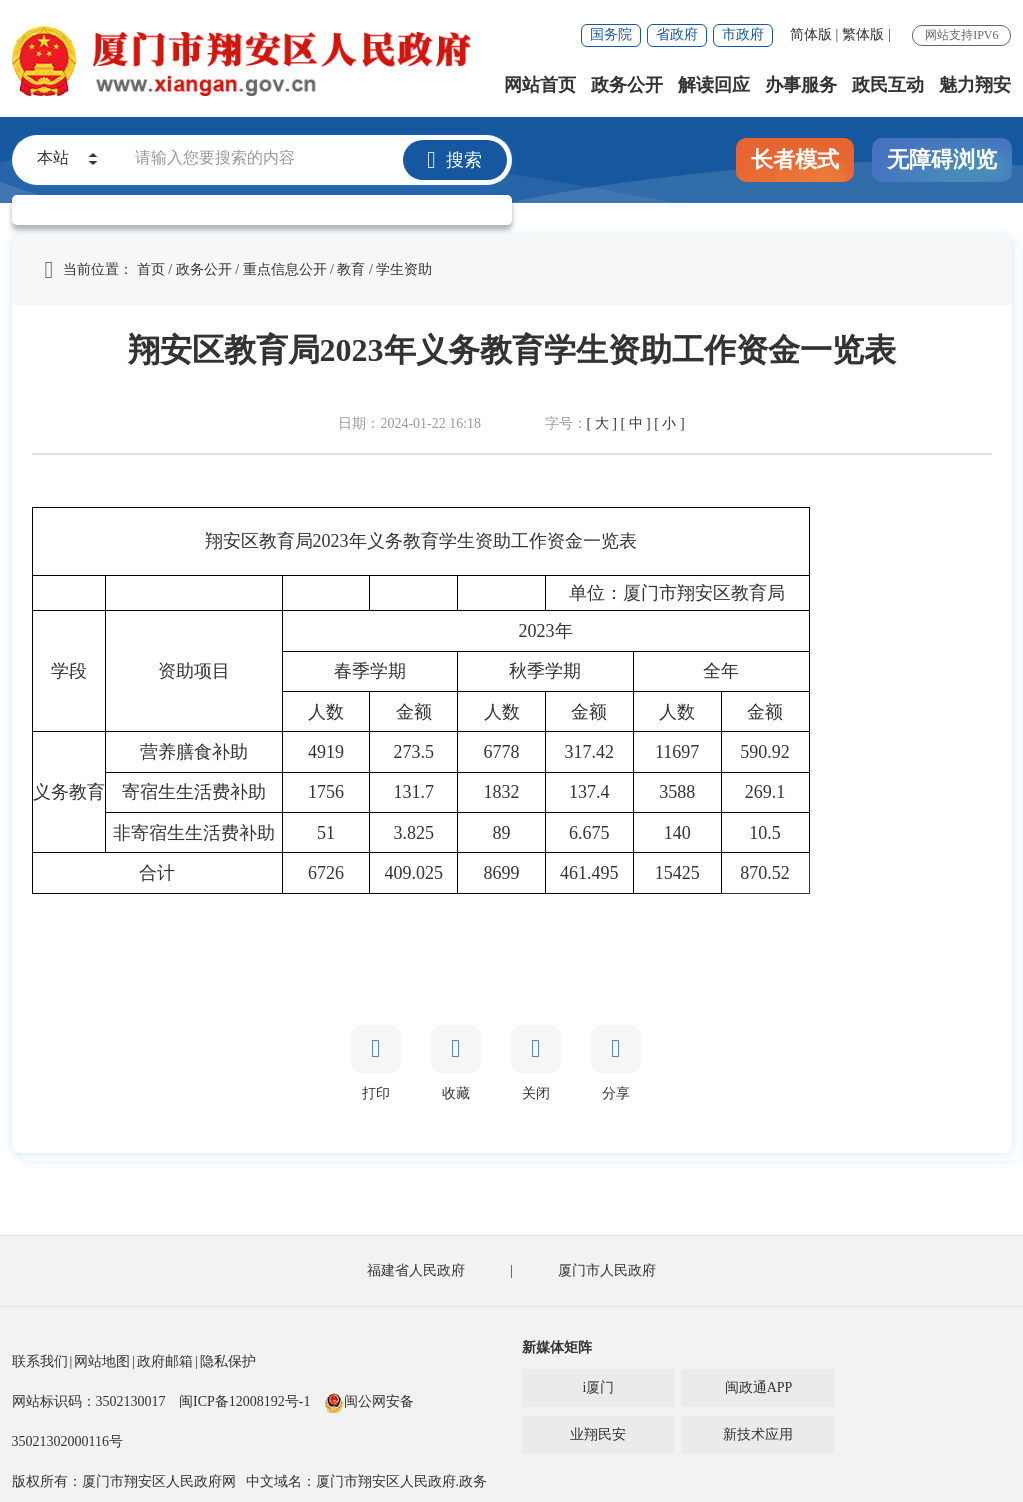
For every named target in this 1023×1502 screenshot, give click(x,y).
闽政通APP (759, 1387)
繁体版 (863, 34)
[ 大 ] (602, 423)
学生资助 (404, 269)
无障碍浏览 (942, 159)
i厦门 (599, 1387)
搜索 (454, 160)
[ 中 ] (635, 423)
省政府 (677, 34)
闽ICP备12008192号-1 (244, 1401)
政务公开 (627, 85)
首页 (151, 269)
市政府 (743, 34)
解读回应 (714, 85)
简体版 (811, 34)
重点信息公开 (285, 269)
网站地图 (102, 1361)
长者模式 (795, 159)
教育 (351, 269)
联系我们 (40, 1361)
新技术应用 (758, 1434)
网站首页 (540, 85)
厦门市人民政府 (607, 1270)
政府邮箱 (165, 1361)
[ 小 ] (669, 423)
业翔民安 (598, 1434)
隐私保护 (228, 1361)
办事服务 (801, 85)
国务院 (611, 34)
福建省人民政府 (416, 1270)
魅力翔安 (975, 85)
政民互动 (888, 85)
